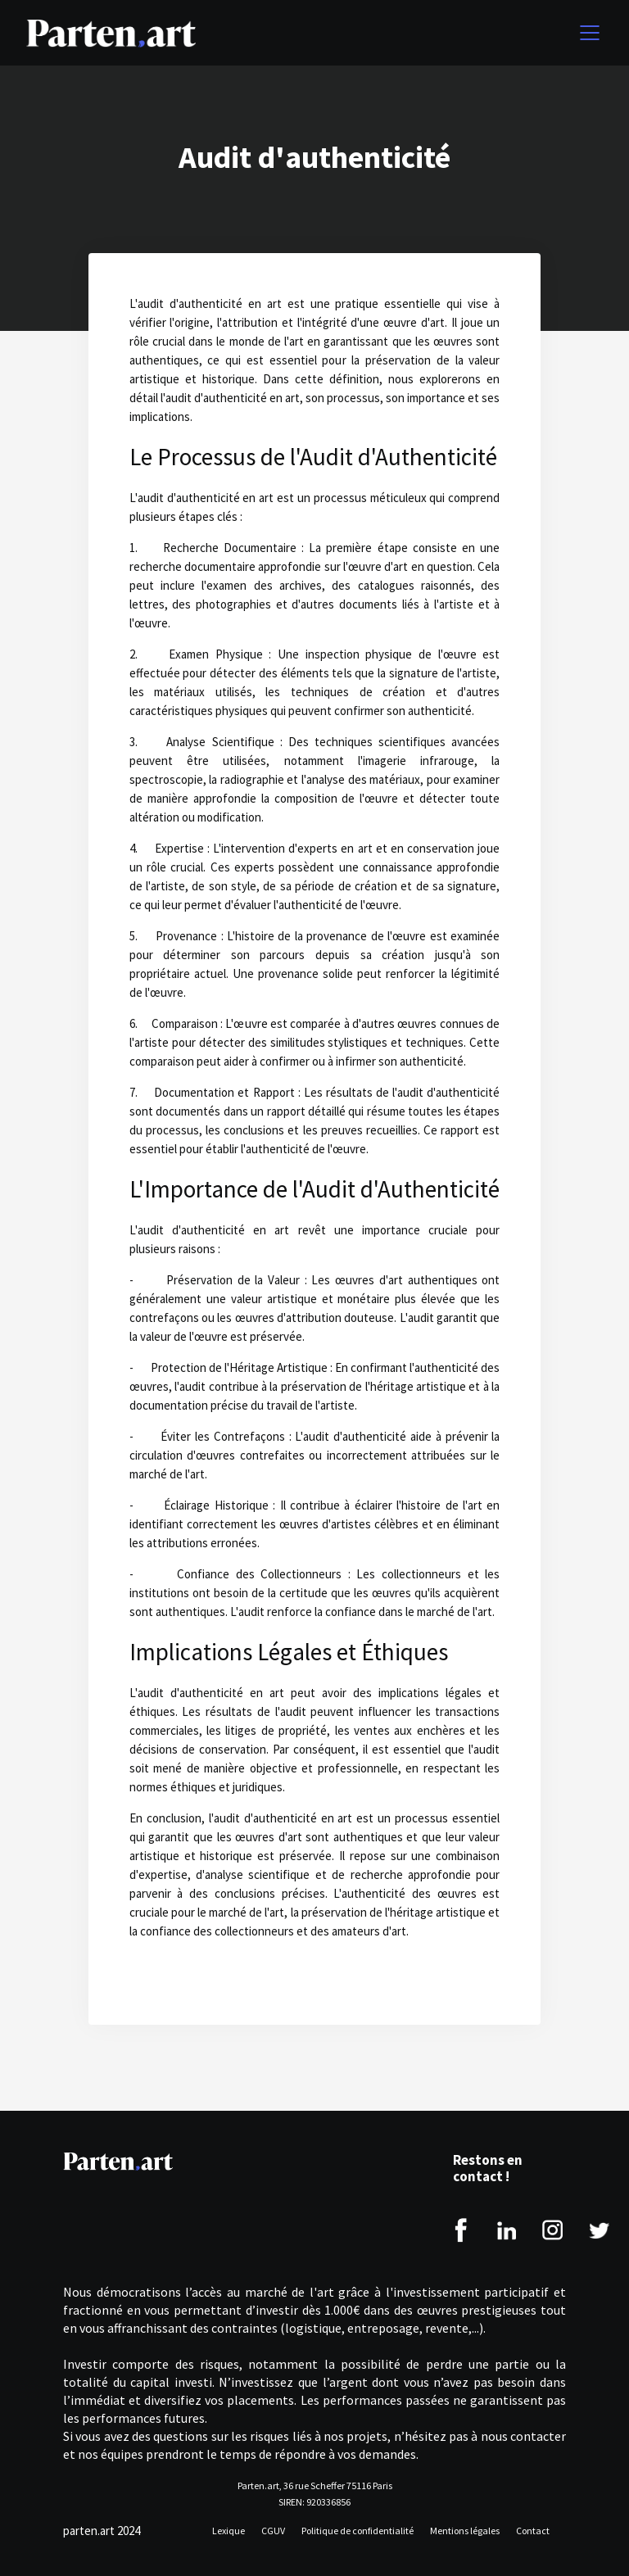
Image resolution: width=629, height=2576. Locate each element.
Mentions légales (465, 2530)
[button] (586, 32)
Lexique (228, 2530)
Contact (533, 2530)
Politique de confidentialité (357, 2530)
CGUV (273, 2530)
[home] (111, 33)
